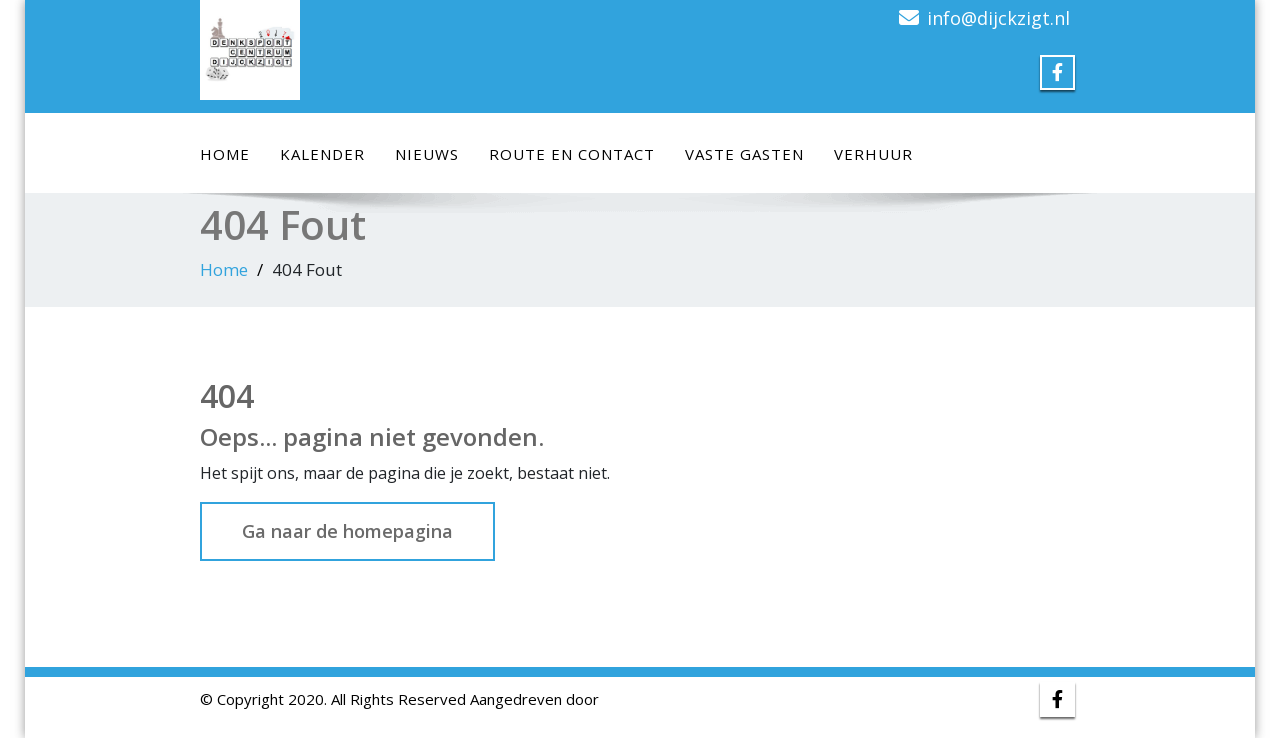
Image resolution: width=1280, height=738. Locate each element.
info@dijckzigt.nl (998, 18)
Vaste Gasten (744, 154)
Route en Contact (572, 154)
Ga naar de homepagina (347, 531)
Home (225, 154)
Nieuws (427, 154)
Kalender (322, 154)
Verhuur (873, 154)
